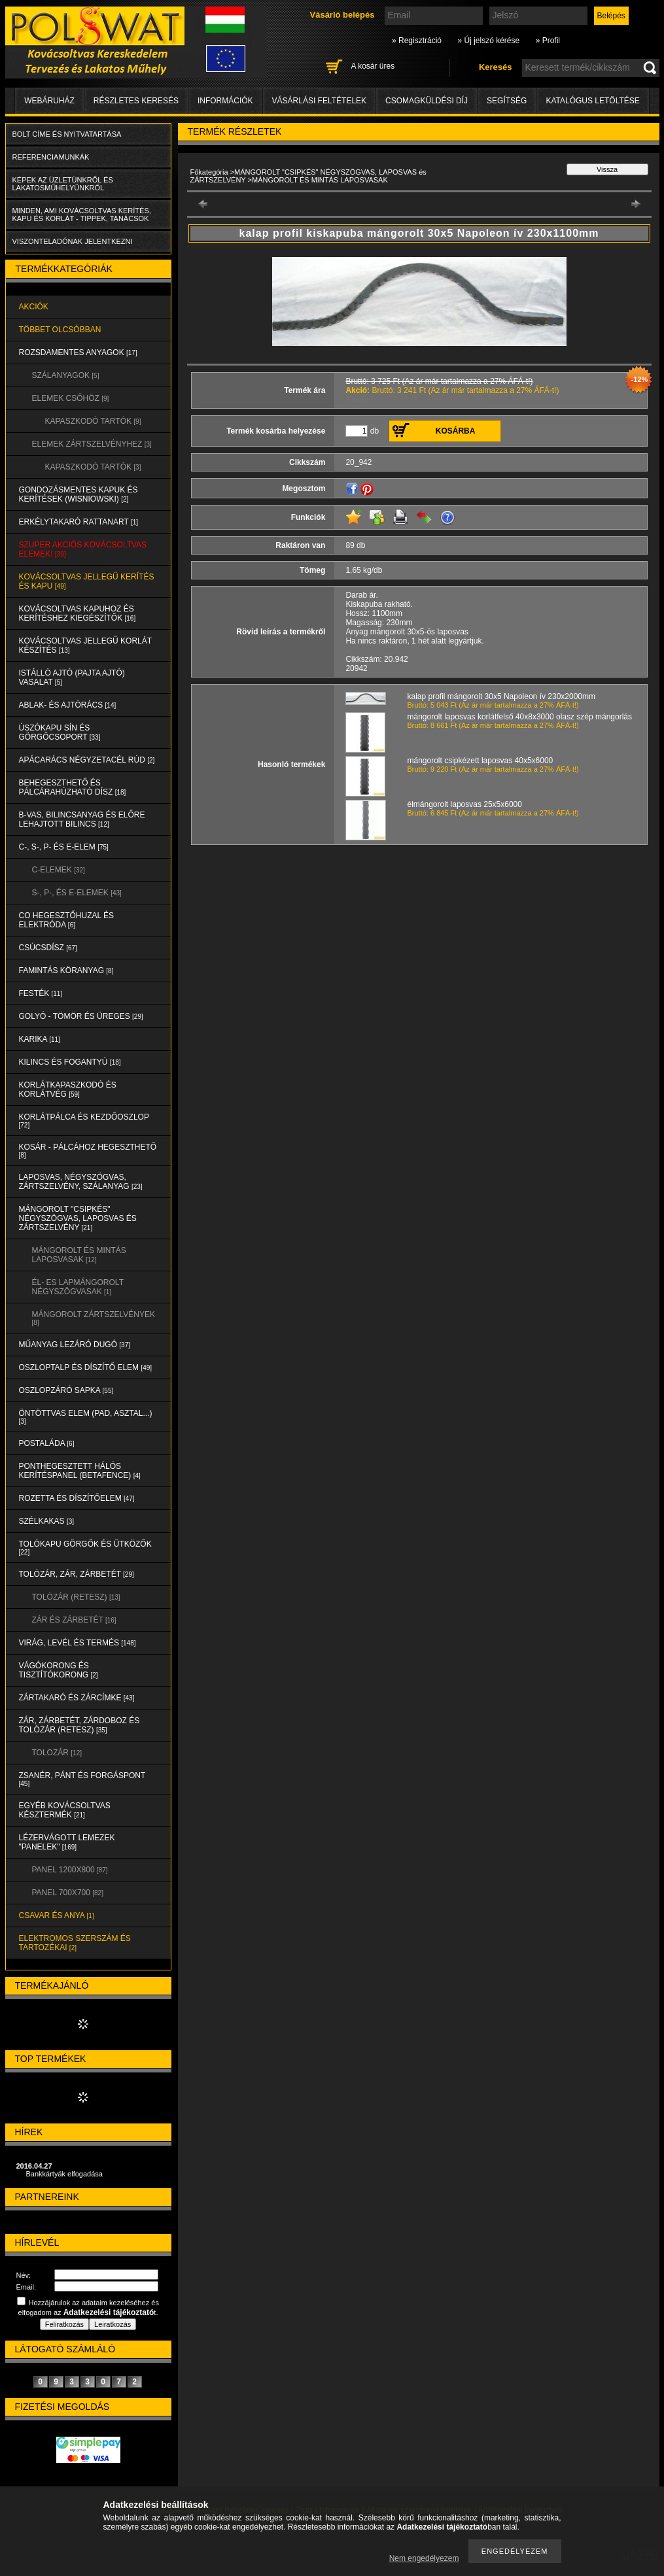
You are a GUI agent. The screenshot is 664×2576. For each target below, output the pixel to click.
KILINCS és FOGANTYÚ (70, 1062)
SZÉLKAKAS (47, 1521)
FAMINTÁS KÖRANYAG (66, 970)
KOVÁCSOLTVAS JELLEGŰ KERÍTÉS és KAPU (86, 581)
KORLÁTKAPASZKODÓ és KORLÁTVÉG (67, 1089)
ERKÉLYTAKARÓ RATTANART (79, 521)
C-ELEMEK (58, 869)
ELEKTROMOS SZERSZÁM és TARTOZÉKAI (75, 1943)
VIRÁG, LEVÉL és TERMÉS (77, 1642)
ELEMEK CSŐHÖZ (70, 398)
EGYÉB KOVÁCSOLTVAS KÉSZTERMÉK (65, 1810)
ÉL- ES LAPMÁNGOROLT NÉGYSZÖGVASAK (78, 1287)
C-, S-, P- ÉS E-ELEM (64, 846)
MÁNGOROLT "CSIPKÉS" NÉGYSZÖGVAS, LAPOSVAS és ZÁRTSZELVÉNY (78, 1218)
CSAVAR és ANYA (56, 1915)
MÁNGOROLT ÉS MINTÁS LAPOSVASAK (79, 1255)
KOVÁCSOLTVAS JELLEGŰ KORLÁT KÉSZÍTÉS (85, 645)
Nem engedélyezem (424, 2558)
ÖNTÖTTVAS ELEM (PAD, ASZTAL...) (85, 1417)
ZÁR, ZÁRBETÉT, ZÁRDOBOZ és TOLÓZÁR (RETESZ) (79, 1725)
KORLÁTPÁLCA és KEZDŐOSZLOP (84, 1120)
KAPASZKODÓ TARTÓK (93, 421)
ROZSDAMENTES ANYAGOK (78, 352)
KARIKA (39, 1039)
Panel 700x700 (67, 1892)
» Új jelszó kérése (488, 40)
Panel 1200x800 (70, 1869)
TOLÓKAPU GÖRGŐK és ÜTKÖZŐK (85, 1547)
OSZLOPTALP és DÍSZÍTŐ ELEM (85, 1367)
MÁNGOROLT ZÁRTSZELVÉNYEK (93, 1318)
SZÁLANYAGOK (65, 375)
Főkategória (209, 172)
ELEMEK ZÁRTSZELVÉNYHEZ (92, 444)
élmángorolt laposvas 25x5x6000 (465, 804)
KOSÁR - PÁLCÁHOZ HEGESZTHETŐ (88, 1150)
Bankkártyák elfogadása (64, 2174)
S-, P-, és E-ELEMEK (77, 892)
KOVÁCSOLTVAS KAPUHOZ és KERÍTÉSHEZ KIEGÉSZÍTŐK (77, 613)
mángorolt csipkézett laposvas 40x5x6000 (480, 760)
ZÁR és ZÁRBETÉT (74, 1619)
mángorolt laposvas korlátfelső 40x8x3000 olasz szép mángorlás (520, 716)
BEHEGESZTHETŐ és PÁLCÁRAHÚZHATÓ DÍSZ (72, 787)
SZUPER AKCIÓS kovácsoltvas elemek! (83, 549)
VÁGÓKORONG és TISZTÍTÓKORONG (58, 1670)
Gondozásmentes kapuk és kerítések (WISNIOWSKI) (78, 494)
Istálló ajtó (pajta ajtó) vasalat (72, 677)
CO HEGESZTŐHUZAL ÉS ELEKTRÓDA (66, 920)
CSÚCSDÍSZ (48, 947)
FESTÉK (41, 993)
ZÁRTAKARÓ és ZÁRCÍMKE (77, 1697)
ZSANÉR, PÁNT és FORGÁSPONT (82, 1779)
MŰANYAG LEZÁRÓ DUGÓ (74, 1344)
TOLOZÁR (57, 1752)
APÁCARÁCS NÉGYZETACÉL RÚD (87, 759)
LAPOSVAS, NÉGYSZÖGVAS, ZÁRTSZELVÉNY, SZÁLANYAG (81, 1182)
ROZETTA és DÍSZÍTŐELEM (77, 1498)
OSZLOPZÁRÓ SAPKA (66, 1390)
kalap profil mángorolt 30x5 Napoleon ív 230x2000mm (502, 696)
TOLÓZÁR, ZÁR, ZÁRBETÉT (76, 1574)
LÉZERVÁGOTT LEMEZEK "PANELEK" (67, 1842)
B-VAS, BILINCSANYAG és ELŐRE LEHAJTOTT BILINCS (82, 819)
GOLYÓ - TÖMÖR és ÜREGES (81, 1016)
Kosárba (456, 431)
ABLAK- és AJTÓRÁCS (67, 705)
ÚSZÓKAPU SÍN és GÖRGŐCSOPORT (60, 732)
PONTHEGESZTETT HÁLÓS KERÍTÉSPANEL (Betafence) (80, 1471)
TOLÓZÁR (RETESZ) (76, 1597)
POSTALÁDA (47, 1443)
